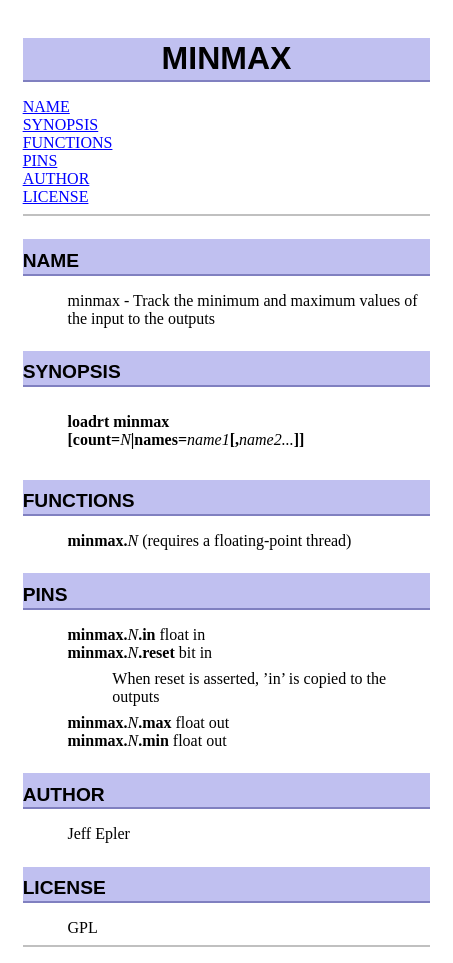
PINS (40, 160)
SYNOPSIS (61, 124)
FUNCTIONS (68, 142)
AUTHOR (56, 178)
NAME (46, 106)
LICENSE (56, 196)
